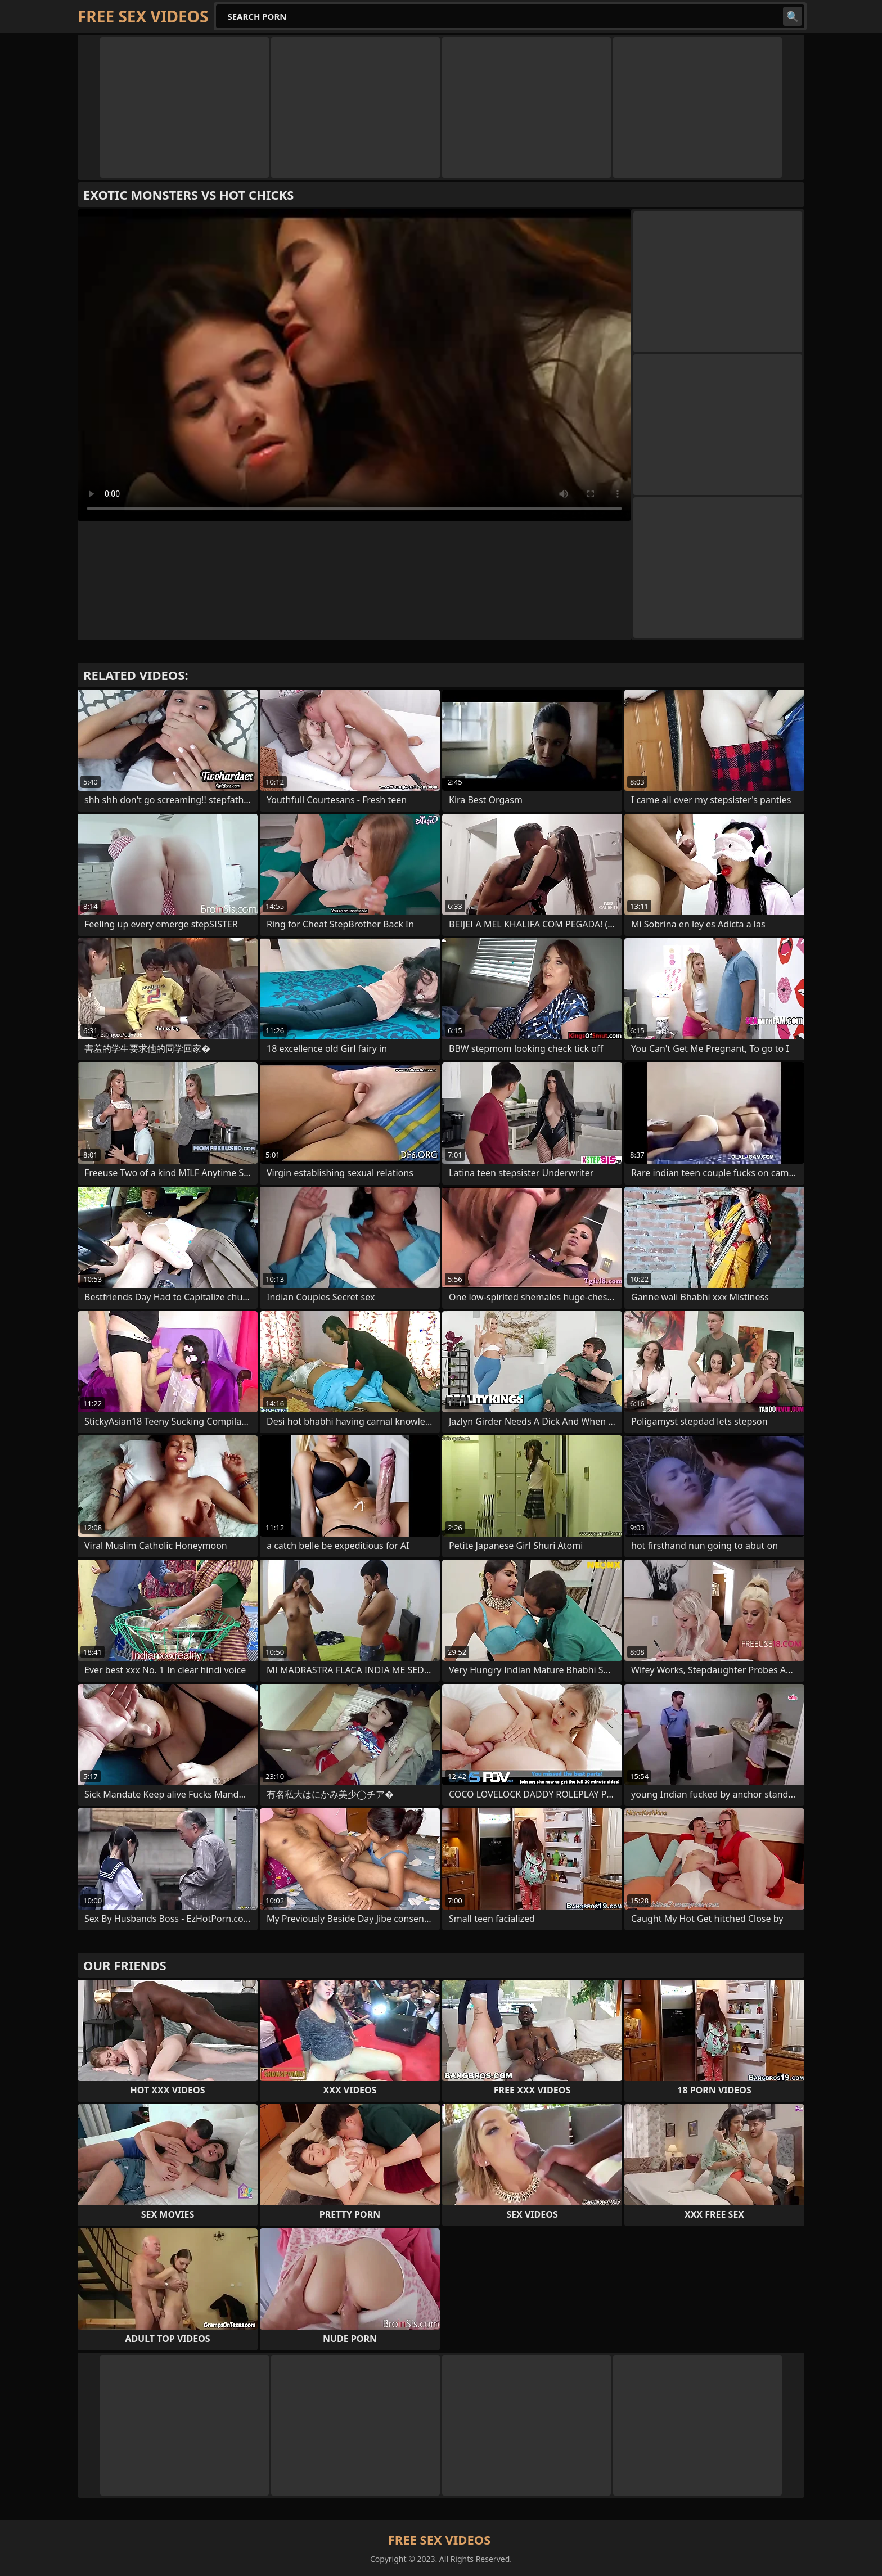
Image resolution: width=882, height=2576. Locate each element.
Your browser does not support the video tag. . (354, 365)
